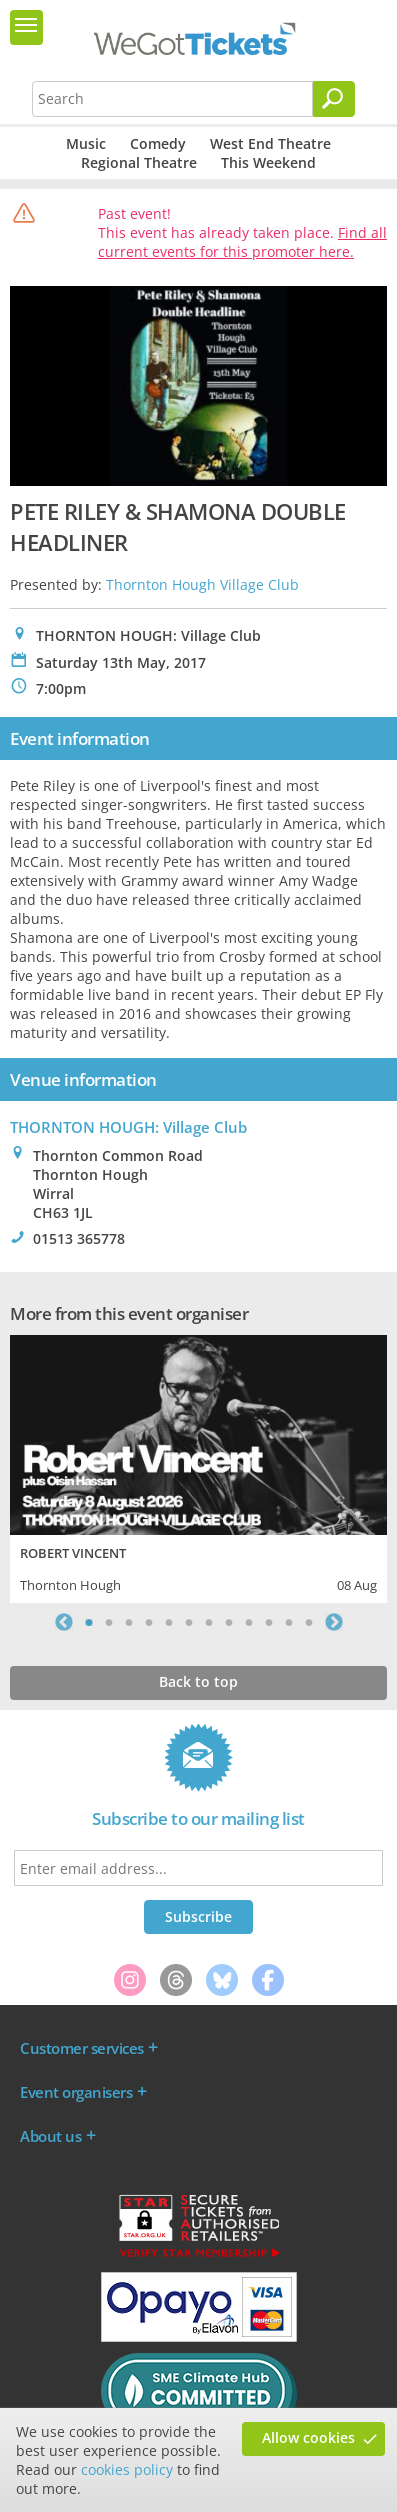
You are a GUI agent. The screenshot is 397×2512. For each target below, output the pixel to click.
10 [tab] (269, 1622)
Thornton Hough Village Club (202, 584)
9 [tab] (249, 1622)
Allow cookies (308, 2437)
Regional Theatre (139, 162)
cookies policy (127, 2469)
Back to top (198, 1681)
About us (50, 2136)
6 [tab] (189, 1622)
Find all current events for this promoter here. (242, 242)
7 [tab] (209, 1622)
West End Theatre (270, 143)
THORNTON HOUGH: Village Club (128, 1127)
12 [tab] (309, 1622)
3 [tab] (129, 1622)
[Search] (334, 99)
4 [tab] (149, 1622)
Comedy (158, 143)
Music (86, 143)
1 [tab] (89, 1622)
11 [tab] (289, 1622)
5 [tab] (169, 1622)
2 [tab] (109, 1622)
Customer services (82, 2048)
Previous (64, 1622)
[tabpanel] (198, 1466)
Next (334, 1622)
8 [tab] (229, 1622)
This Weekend (268, 162)
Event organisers (76, 2092)
